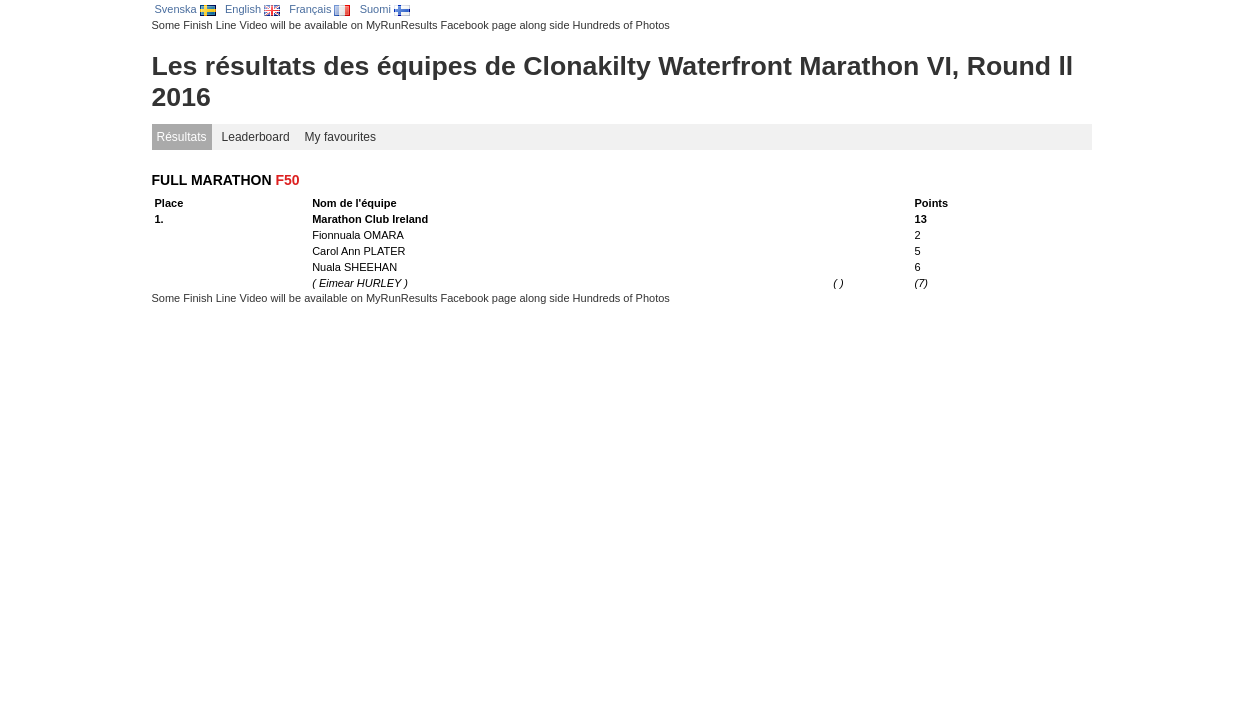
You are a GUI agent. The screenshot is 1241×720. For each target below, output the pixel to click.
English (252, 9)
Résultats (182, 137)
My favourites (340, 137)
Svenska (185, 9)
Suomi (385, 9)
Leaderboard (256, 137)
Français (319, 9)
